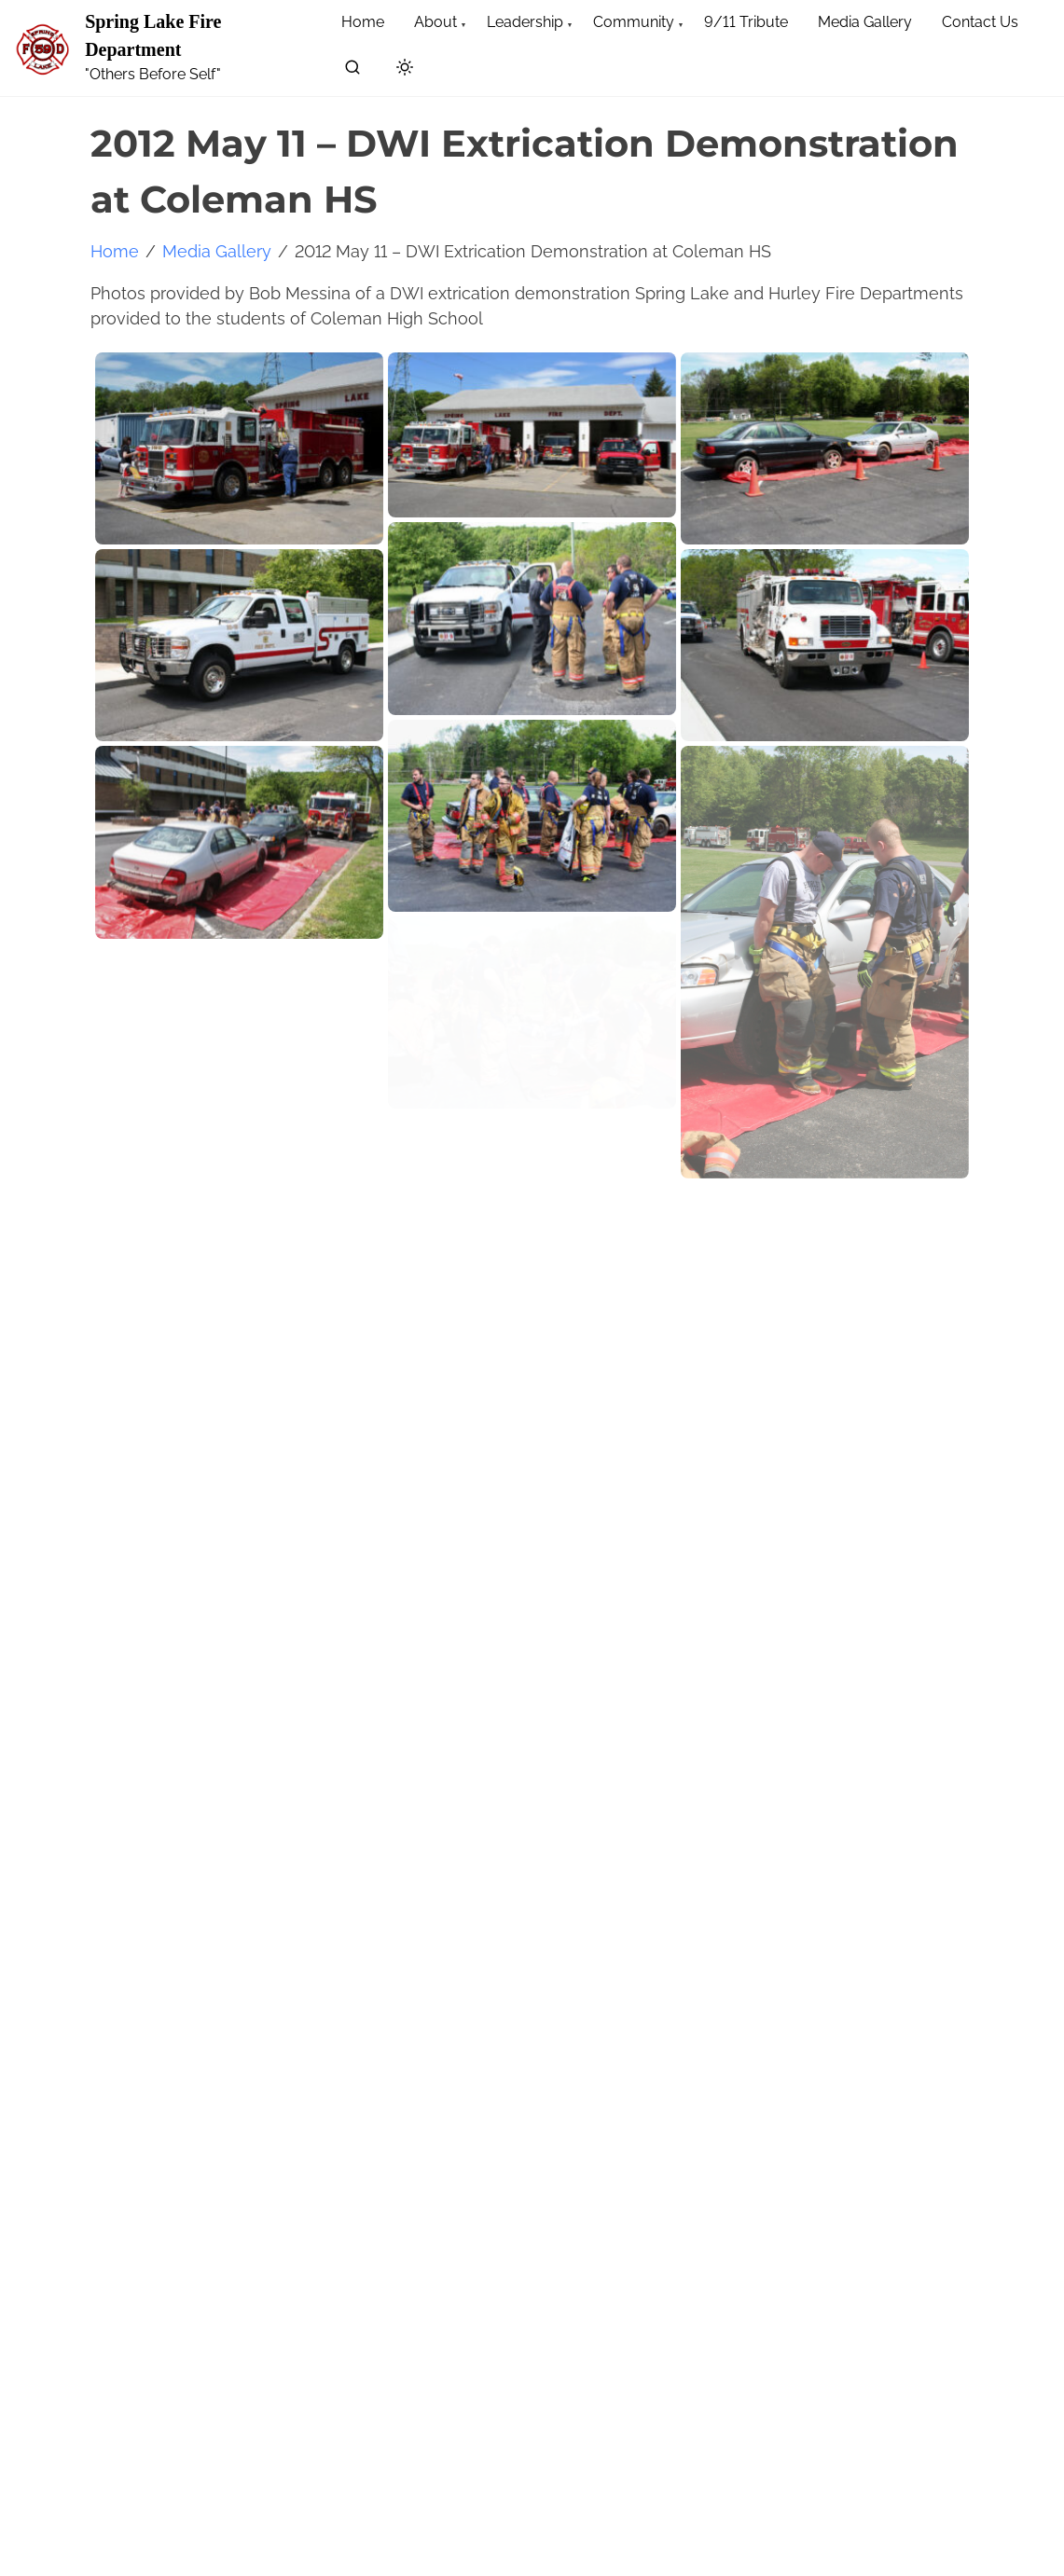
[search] (352, 70)
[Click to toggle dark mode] (405, 68)
